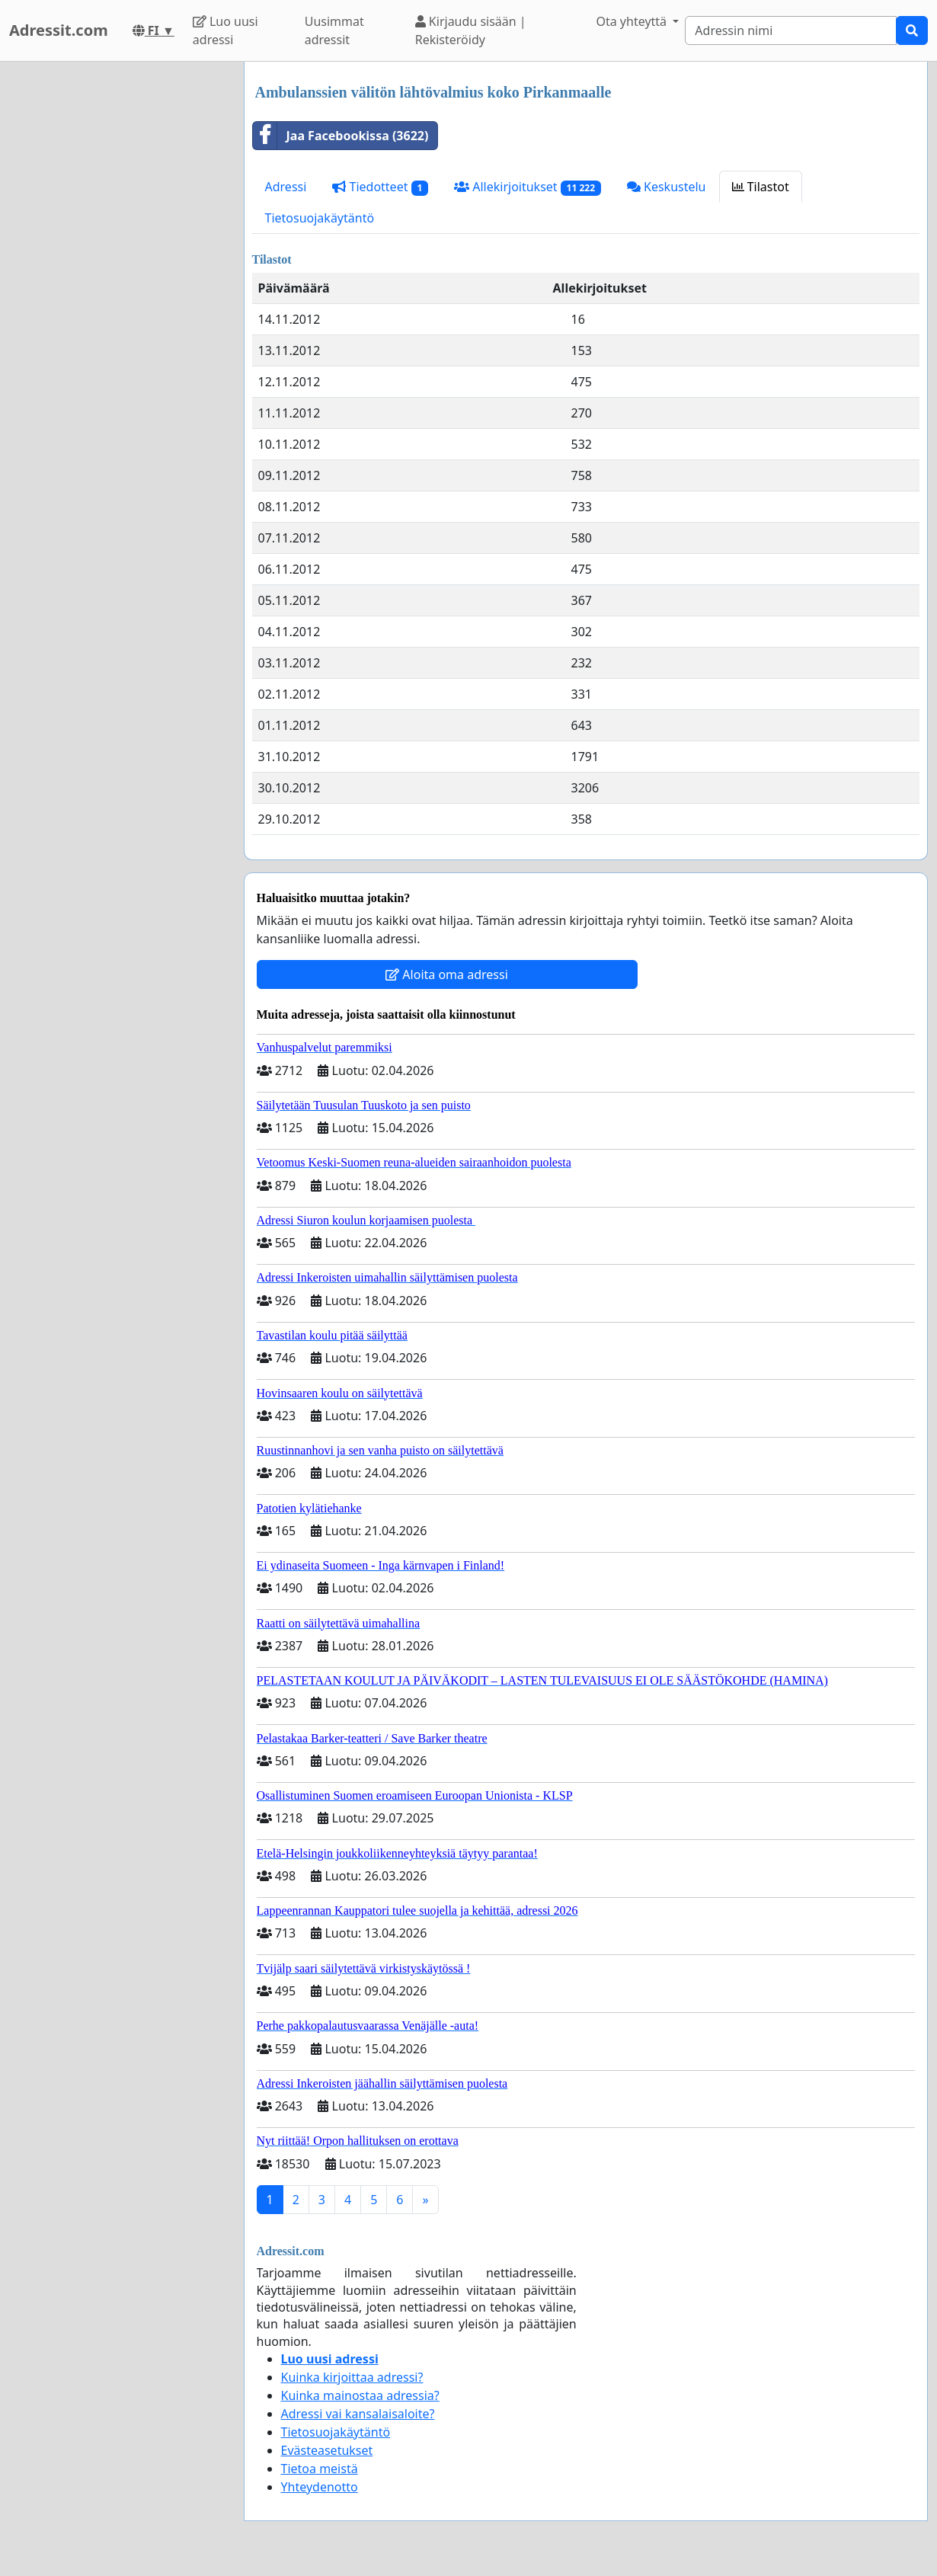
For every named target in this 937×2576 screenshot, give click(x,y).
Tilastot (760, 186)
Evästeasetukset (327, 2450)
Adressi (286, 186)
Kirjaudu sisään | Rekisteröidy (470, 30)
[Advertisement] (117, 290)
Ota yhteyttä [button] (633, 21)
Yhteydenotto (319, 2486)
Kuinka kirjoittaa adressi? (352, 2377)
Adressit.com (58, 30)
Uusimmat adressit (334, 30)
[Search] (791, 30)
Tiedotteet (380, 187)
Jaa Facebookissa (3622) (341, 135)
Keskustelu (666, 186)
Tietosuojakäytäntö (320, 218)
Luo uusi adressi (225, 30)
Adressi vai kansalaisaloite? (358, 2413)
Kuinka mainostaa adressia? (360, 2395)
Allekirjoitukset (527, 187)
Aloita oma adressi (446, 974)
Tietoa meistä (319, 2468)
